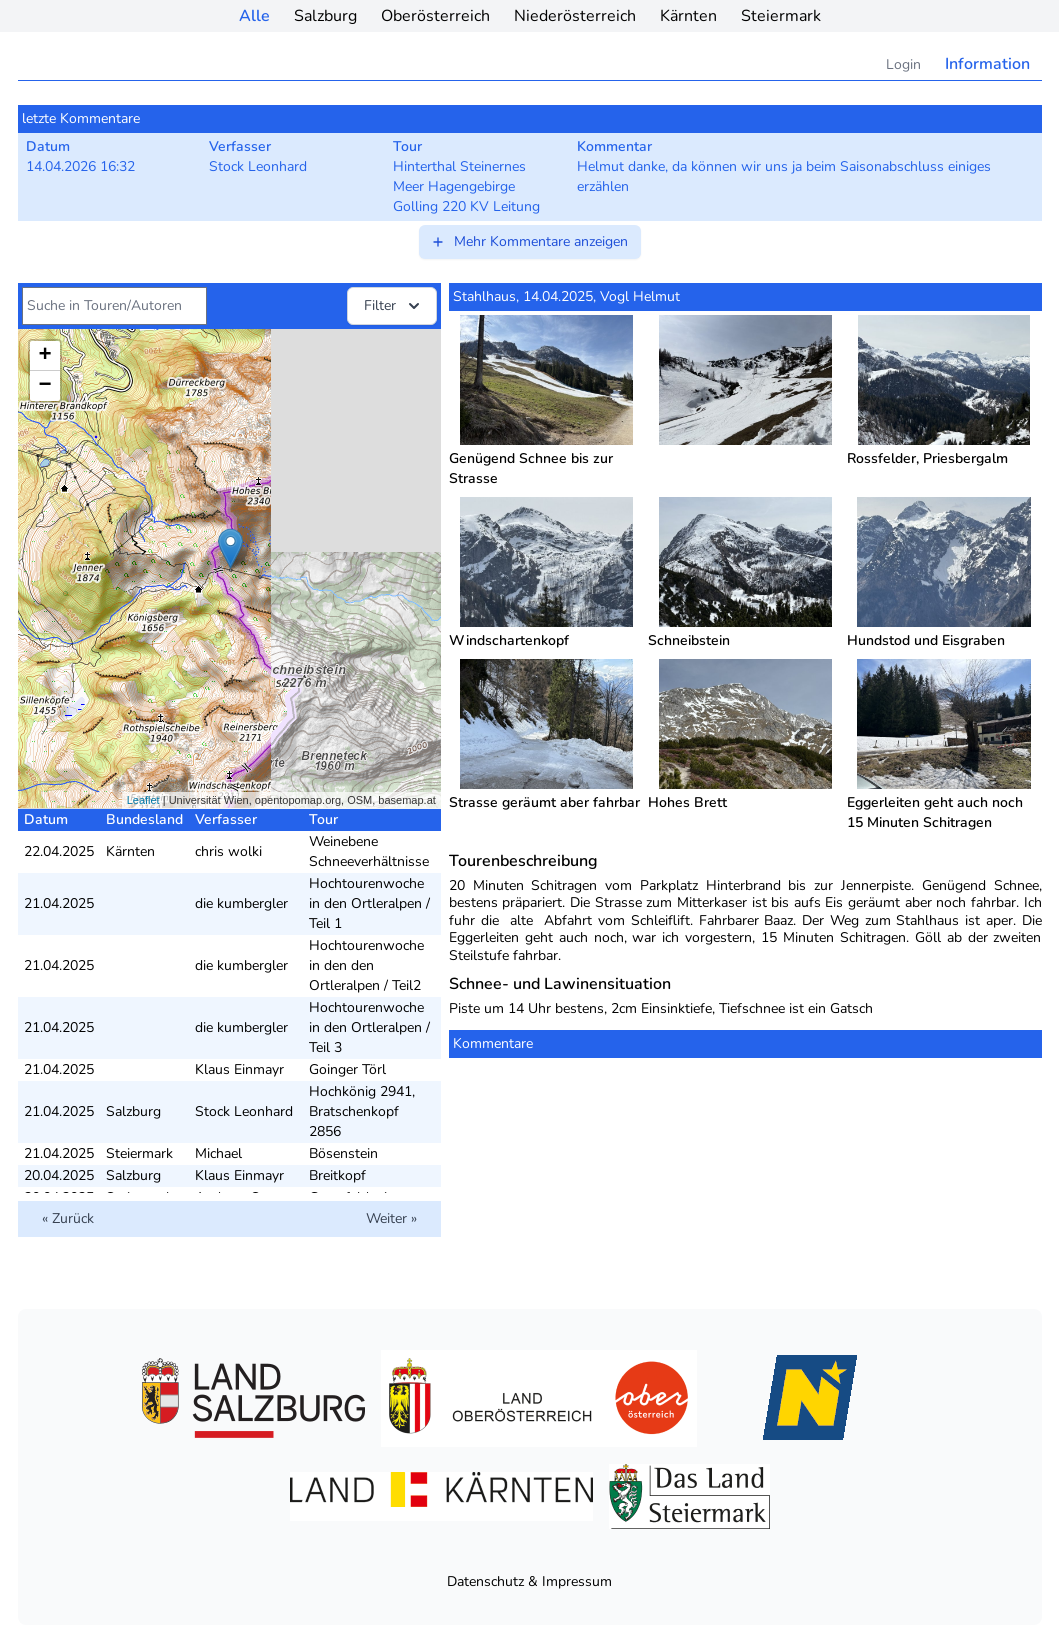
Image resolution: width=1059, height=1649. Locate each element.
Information (987, 64)
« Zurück (68, 1218)
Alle (254, 16)
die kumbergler (241, 903)
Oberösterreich (435, 16)
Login (903, 64)
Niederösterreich (575, 16)
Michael (218, 1153)
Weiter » (391, 1218)
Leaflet (143, 800)
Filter (394, 306)
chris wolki (228, 851)
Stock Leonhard (244, 1111)
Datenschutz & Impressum (529, 1581)
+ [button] (44, 356)
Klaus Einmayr (239, 1069)
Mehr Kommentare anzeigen (529, 241)
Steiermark (781, 16)
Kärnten (688, 16)
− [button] (44, 386)
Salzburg (325, 16)
